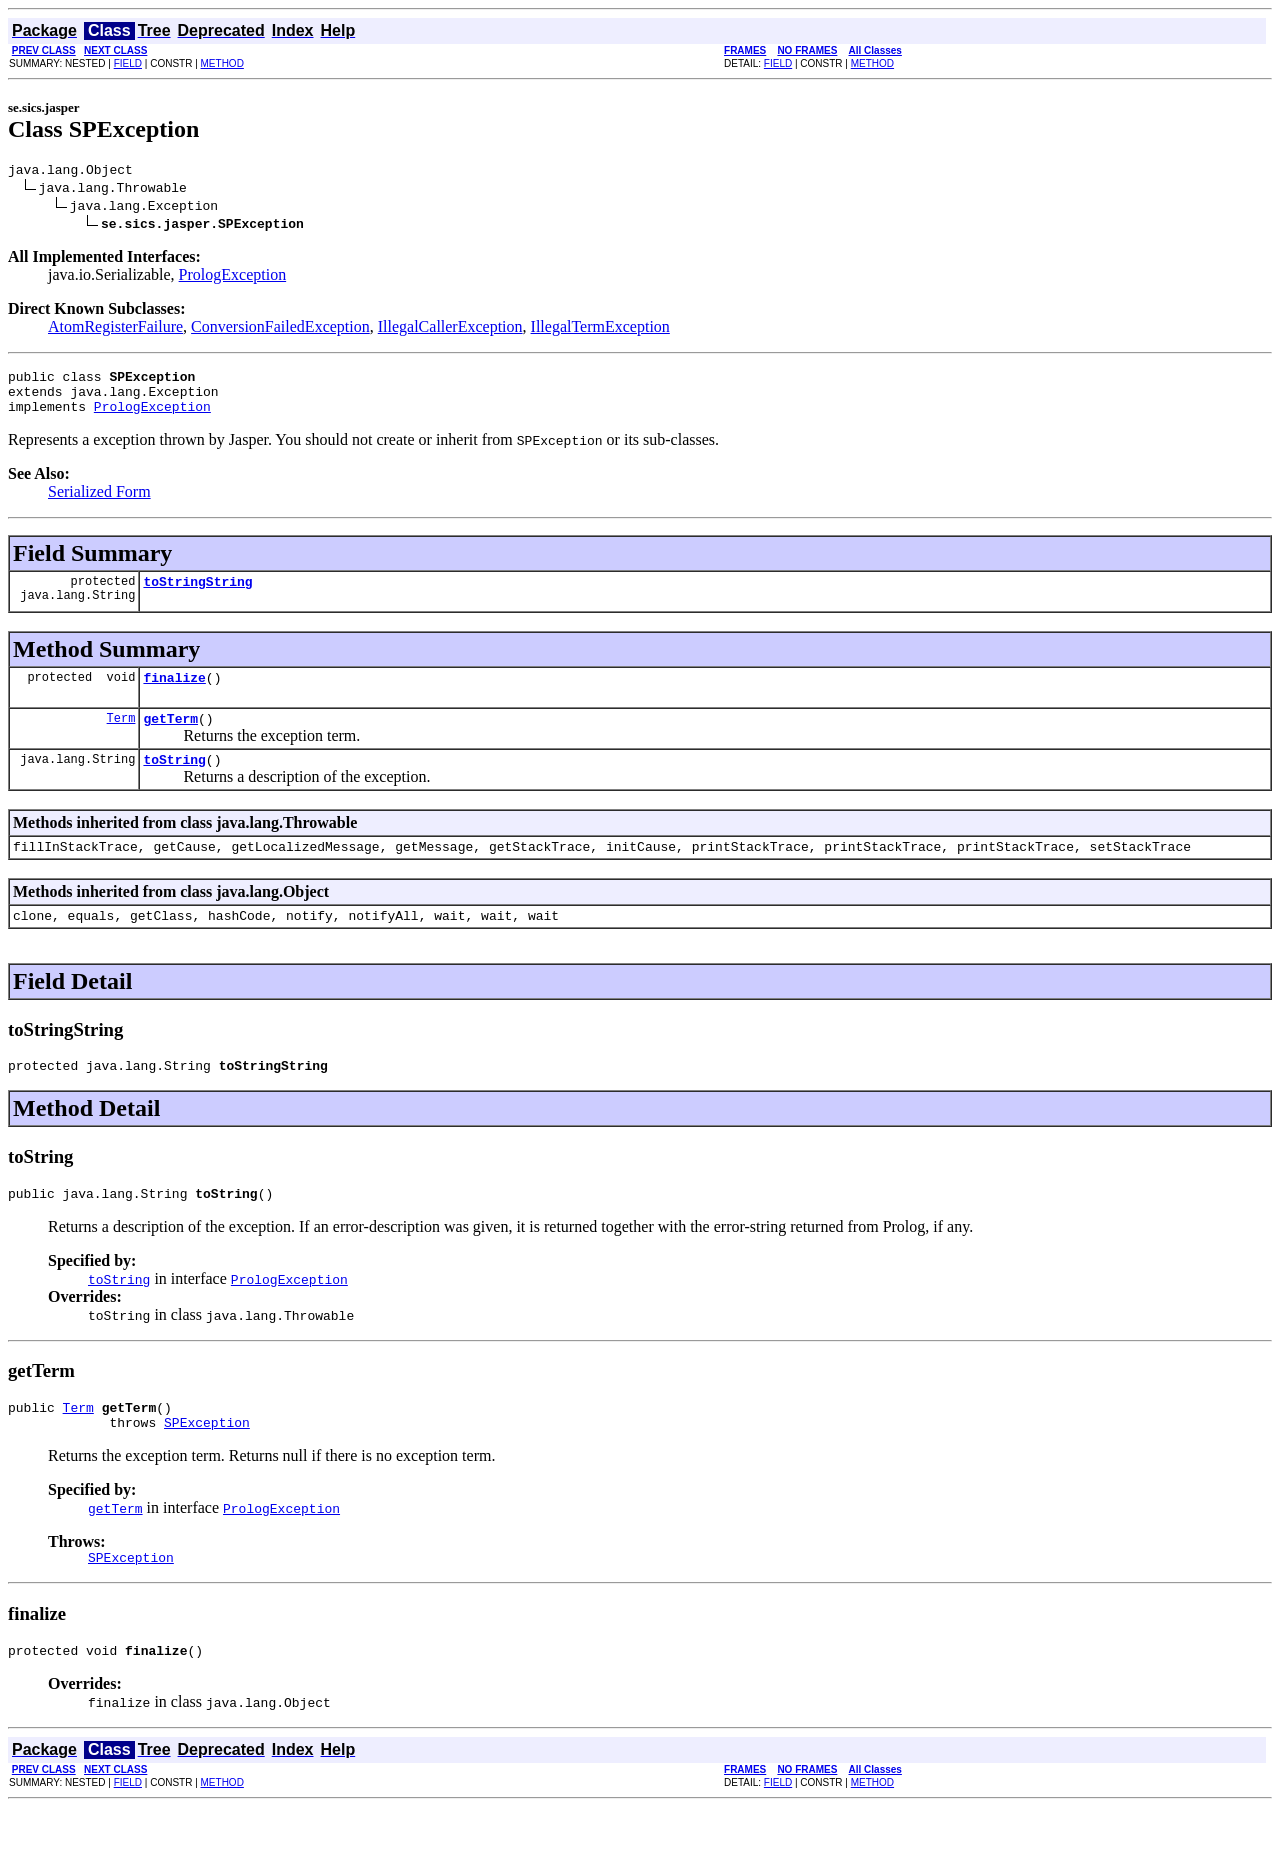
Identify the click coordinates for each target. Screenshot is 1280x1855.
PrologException (233, 277)
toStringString (197, 596)
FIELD (128, 63)
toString (174, 783)
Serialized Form (99, 503)
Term (121, 738)
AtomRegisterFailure (115, 329)
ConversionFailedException (280, 329)
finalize (174, 695)
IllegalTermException (600, 329)
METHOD (222, 63)
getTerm (170, 739)
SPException (207, 1464)
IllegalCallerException (450, 329)
